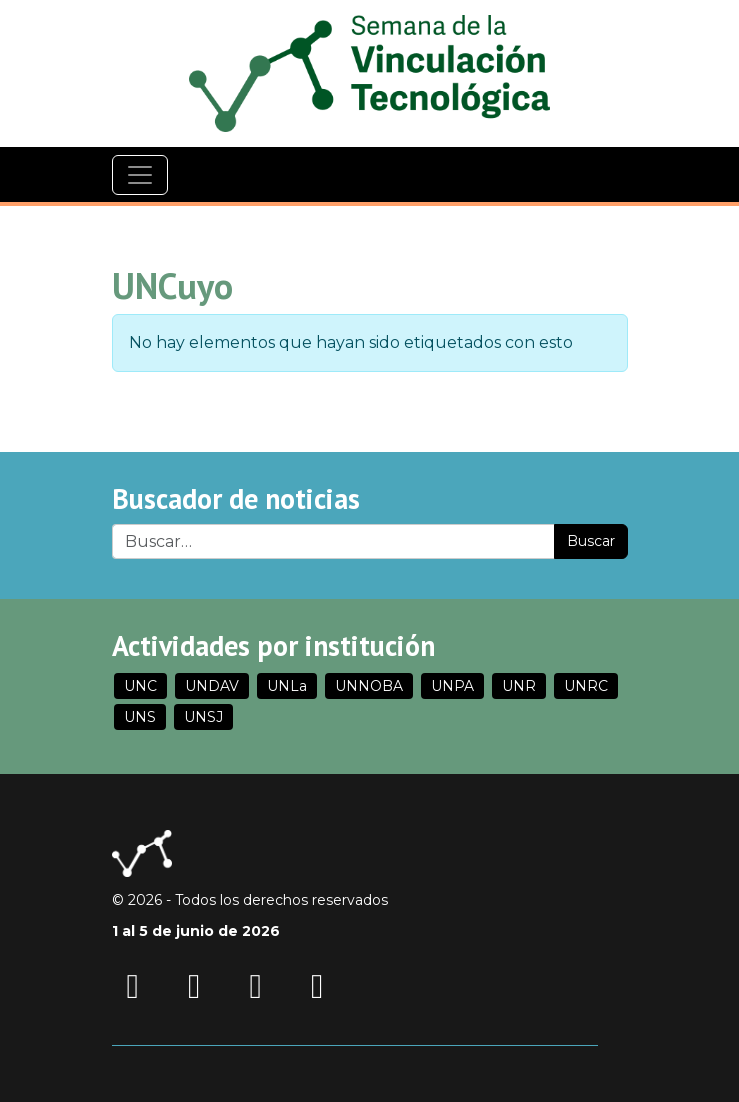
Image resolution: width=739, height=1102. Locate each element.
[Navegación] (140, 175)
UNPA (452, 686)
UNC (140, 686)
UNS (140, 717)
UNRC (586, 686)
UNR (519, 686)
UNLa (287, 686)
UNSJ (203, 717)
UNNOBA (369, 686)
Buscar (591, 541)
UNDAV (212, 686)
